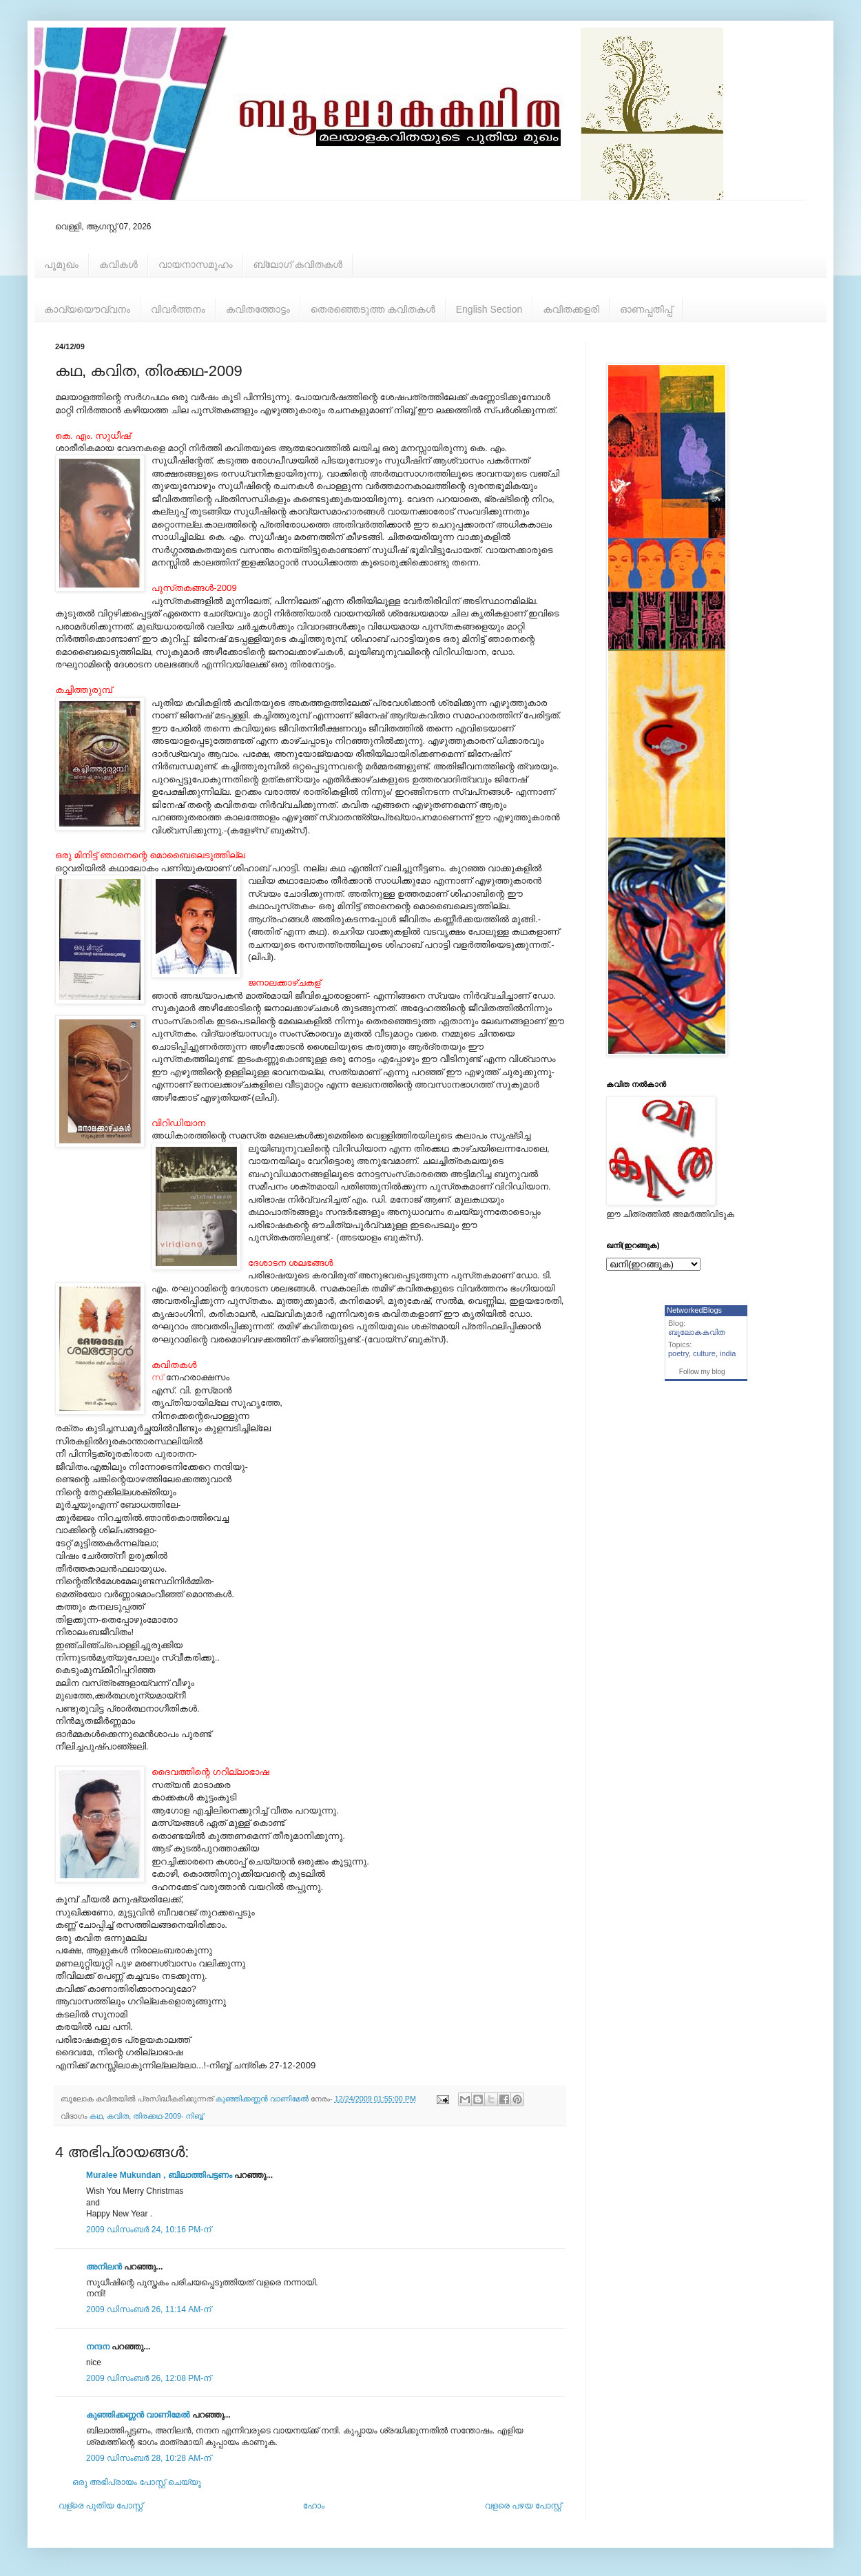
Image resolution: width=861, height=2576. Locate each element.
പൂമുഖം (61, 264)
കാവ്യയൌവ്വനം (87, 309)
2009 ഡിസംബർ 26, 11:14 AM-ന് (148, 2309)
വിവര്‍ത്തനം (178, 309)
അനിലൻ (104, 2267)
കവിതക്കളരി (571, 309)
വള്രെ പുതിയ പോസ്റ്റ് (101, 2506)
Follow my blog (702, 1371)
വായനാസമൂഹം (195, 264)
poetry (678, 1353)
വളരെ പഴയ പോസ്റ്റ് (523, 2506)
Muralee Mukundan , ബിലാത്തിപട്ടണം (160, 2175)
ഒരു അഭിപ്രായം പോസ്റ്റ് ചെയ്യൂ (136, 2482)
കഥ (96, 2116)
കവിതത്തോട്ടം (258, 309)
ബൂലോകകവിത (696, 1332)
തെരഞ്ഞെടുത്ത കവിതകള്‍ (373, 309)
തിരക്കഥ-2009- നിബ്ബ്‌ (168, 2116)
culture (704, 1353)
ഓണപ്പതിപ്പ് (646, 309)
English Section (489, 309)
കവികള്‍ (118, 264)
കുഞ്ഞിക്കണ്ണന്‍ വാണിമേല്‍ (137, 2415)
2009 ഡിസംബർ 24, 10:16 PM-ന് (148, 2229)
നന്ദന (98, 2346)
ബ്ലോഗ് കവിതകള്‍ (297, 264)
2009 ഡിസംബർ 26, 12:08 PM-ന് (148, 2378)
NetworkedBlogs (694, 1310)
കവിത (118, 2116)
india (728, 1353)
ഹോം (313, 2506)
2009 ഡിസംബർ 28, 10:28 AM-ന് (148, 2458)
